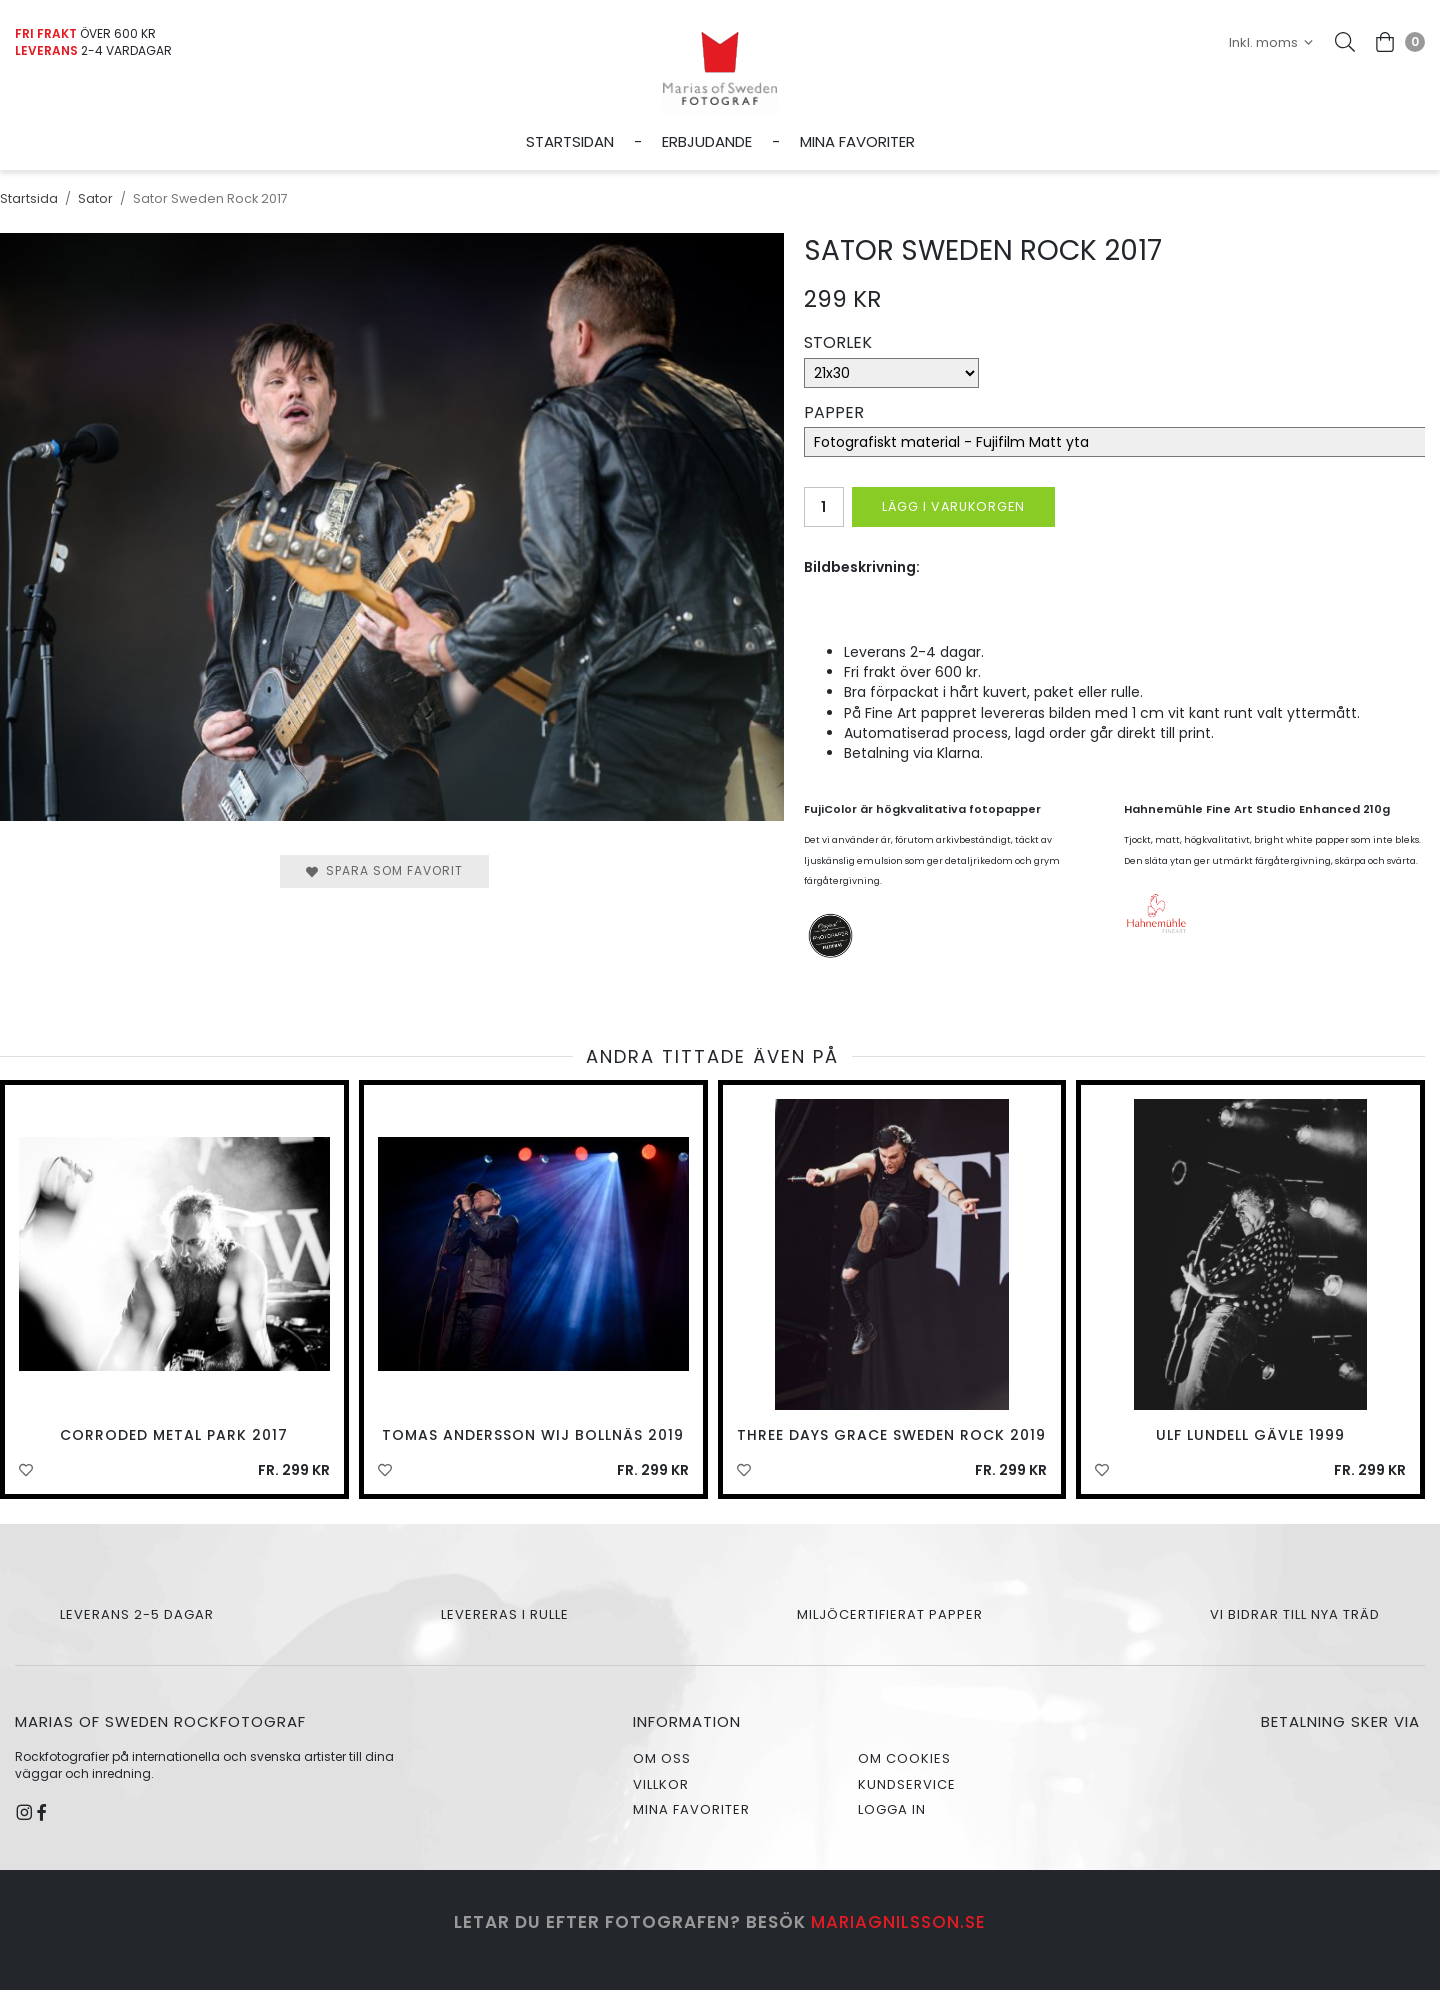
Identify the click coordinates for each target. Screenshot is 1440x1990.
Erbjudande (707, 141)
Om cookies (904, 1758)
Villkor (661, 1784)
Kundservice (907, 1784)
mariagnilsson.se (898, 1922)
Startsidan (570, 141)
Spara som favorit (384, 870)
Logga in (892, 1809)
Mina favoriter (857, 141)
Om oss (662, 1758)
